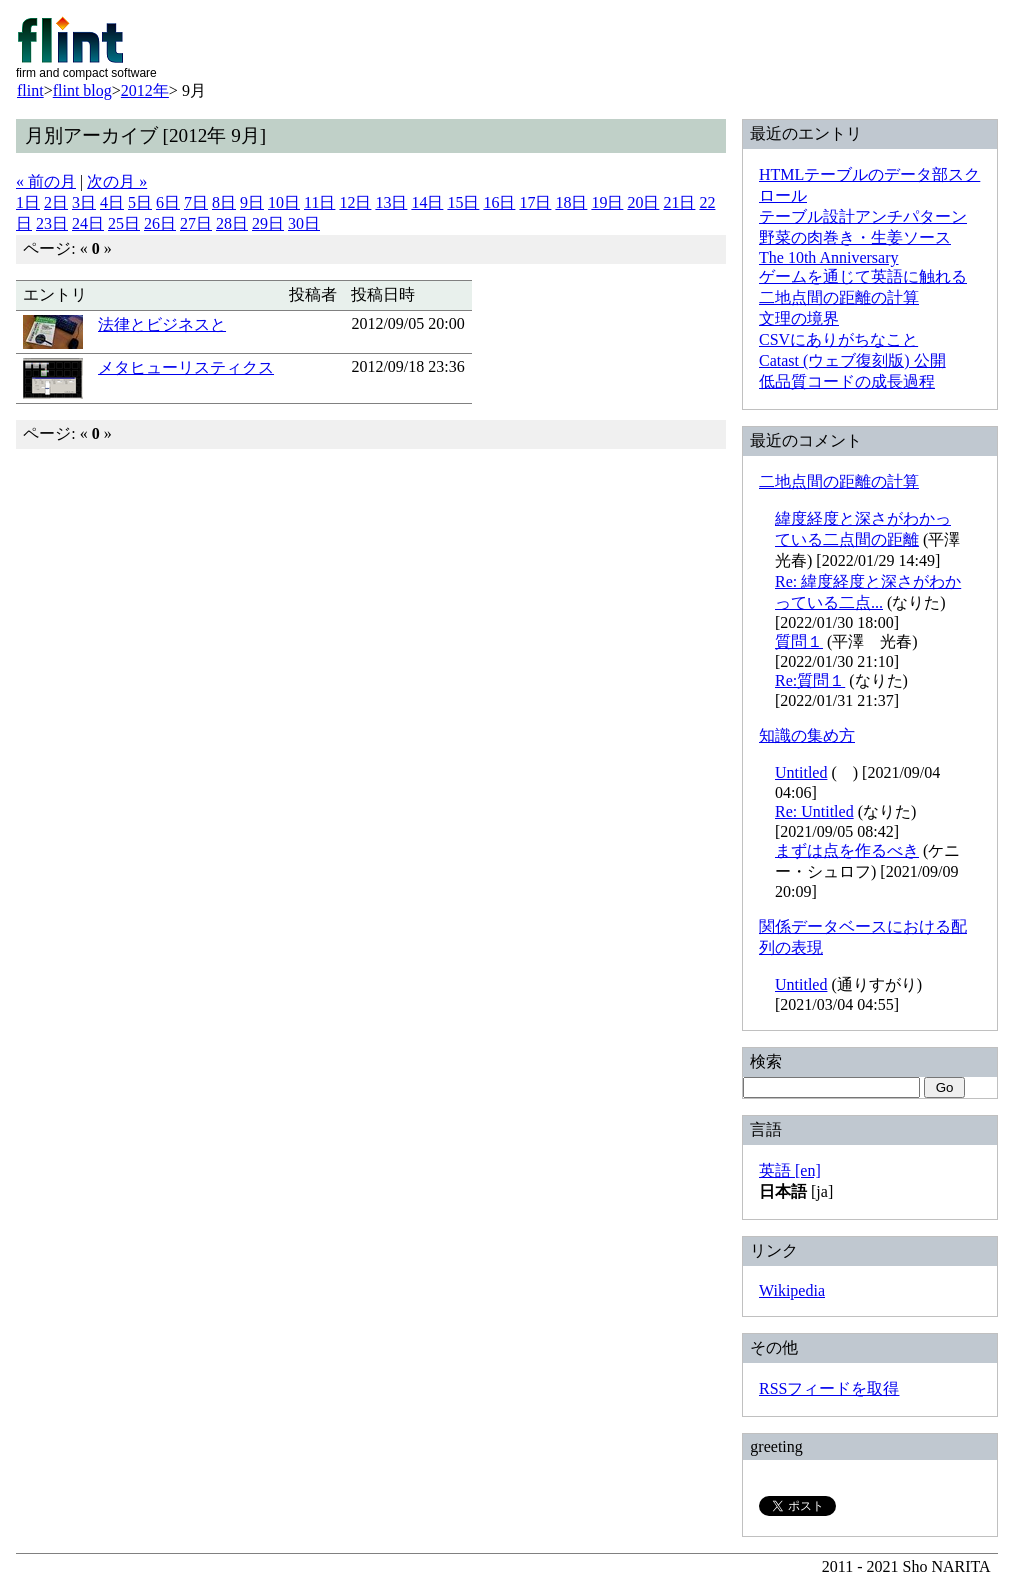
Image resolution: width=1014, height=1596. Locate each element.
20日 (643, 202)
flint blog (82, 90)
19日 (607, 202)
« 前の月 (46, 181)
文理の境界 (799, 318)
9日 (252, 202)
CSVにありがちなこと (838, 339)
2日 (56, 202)
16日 (499, 202)
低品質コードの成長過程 (847, 381)
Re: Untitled (814, 811)
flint (30, 90)
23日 (52, 223)
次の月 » (117, 181)
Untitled (801, 772)
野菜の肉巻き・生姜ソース (855, 237)
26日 (160, 223)
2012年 (145, 90)
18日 (571, 202)
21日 (679, 202)
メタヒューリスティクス (186, 367)
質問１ (799, 641)
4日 (112, 202)
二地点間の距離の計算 (839, 297)
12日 (355, 202)
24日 (88, 223)
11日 (319, 202)
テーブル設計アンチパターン (863, 216)
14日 (427, 202)
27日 (196, 223)
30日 (304, 223)
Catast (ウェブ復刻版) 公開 (852, 360)
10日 (284, 202)
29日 (268, 223)
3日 (84, 202)
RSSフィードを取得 (829, 1388)
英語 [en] (790, 1170)
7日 (196, 202)
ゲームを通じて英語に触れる (863, 276)
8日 (224, 202)
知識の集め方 (807, 735)
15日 (463, 202)
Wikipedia (792, 1290)
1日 (28, 202)
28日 (232, 223)
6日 (168, 202)
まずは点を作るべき (847, 850)
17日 (535, 202)
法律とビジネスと (162, 324)
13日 (391, 202)
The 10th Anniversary (829, 257)
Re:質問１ (810, 680)
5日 (140, 202)
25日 (124, 223)
